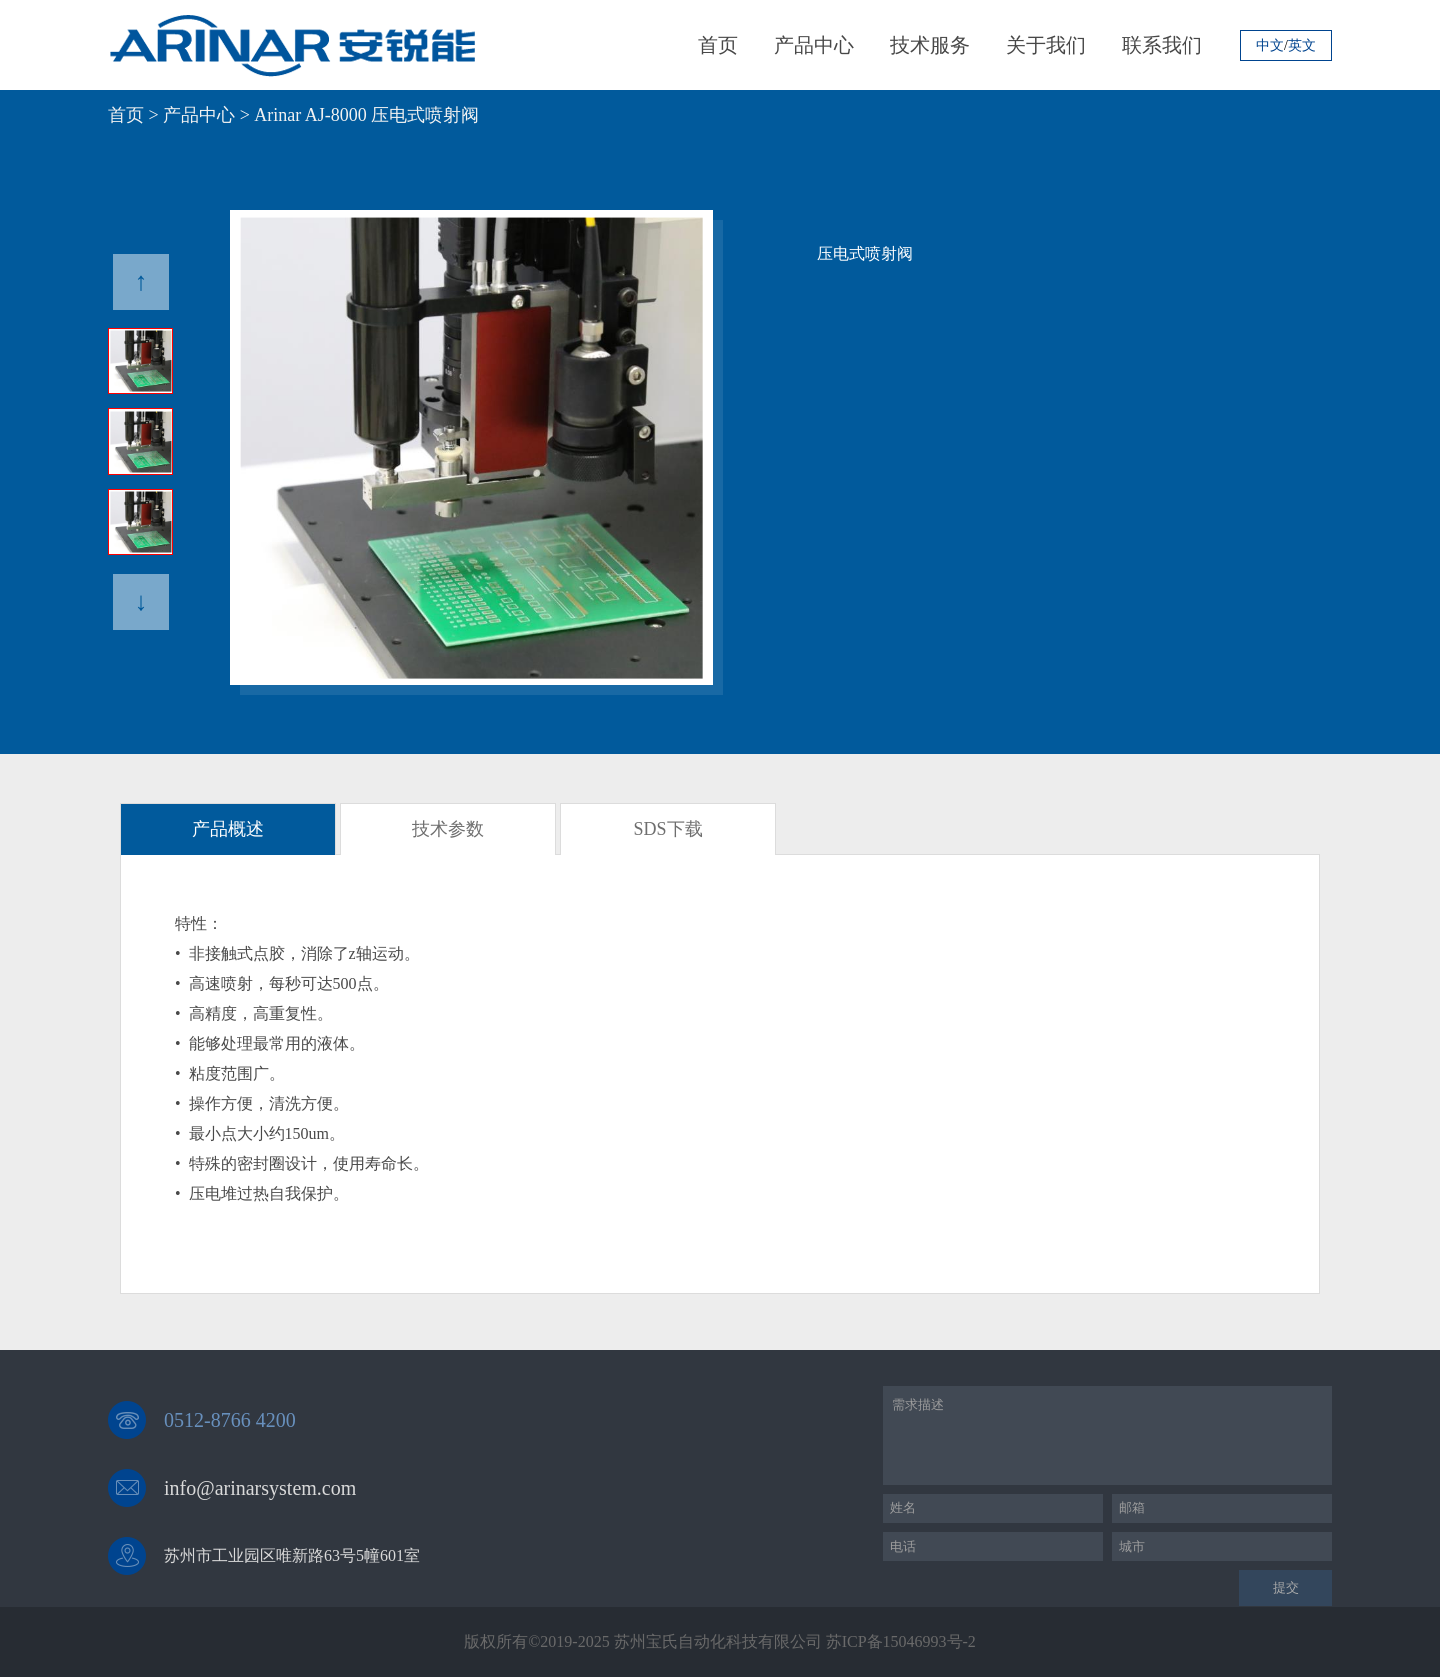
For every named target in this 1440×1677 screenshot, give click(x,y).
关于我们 (1046, 45)
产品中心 (814, 45)
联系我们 (1162, 45)
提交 (1286, 1588)
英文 (1302, 46)
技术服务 (930, 45)
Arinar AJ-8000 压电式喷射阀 (366, 115)
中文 (1270, 46)
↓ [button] (141, 601)
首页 (718, 45)
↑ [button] (141, 281)
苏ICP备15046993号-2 (901, 1641)
